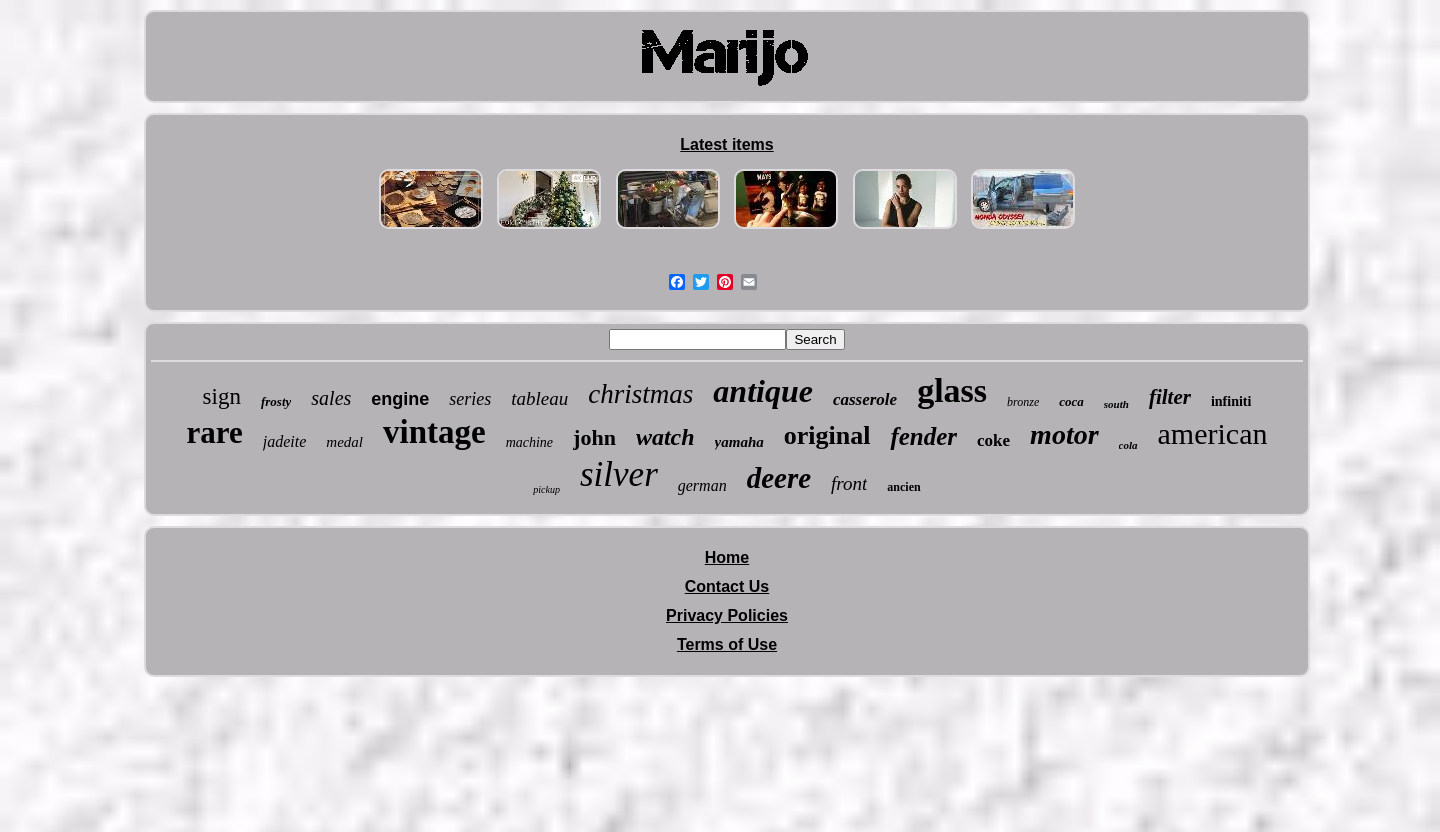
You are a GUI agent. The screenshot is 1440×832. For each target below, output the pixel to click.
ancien (903, 487)
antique (763, 391)
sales (331, 398)
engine (400, 399)
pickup (546, 489)
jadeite (285, 441)
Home (727, 557)
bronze (1023, 402)
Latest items (726, 144)
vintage (434, 432)
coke (993, 440)
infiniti (1231, 401)
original (827, 435)
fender (923, 436)
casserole (865, 399)
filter (1170, 397)
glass (952, 390)
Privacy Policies (727, 615)
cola (1128, 445)
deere (779, 478)
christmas (640, 394)
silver (619, 474)
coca (1071, 401)
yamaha (739, 442)
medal (344, 442)
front (849, 483)
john (594, 437)
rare (215, 432)
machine (529, 442)
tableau (539, 398)
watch (665, 437)
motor (1064, 434)
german (702, 485)
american (1213, 433)
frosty (276, 401)
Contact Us (727, 586)
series (470, 399)
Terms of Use (727, 644)
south (1116, 404)
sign (222, 396)
